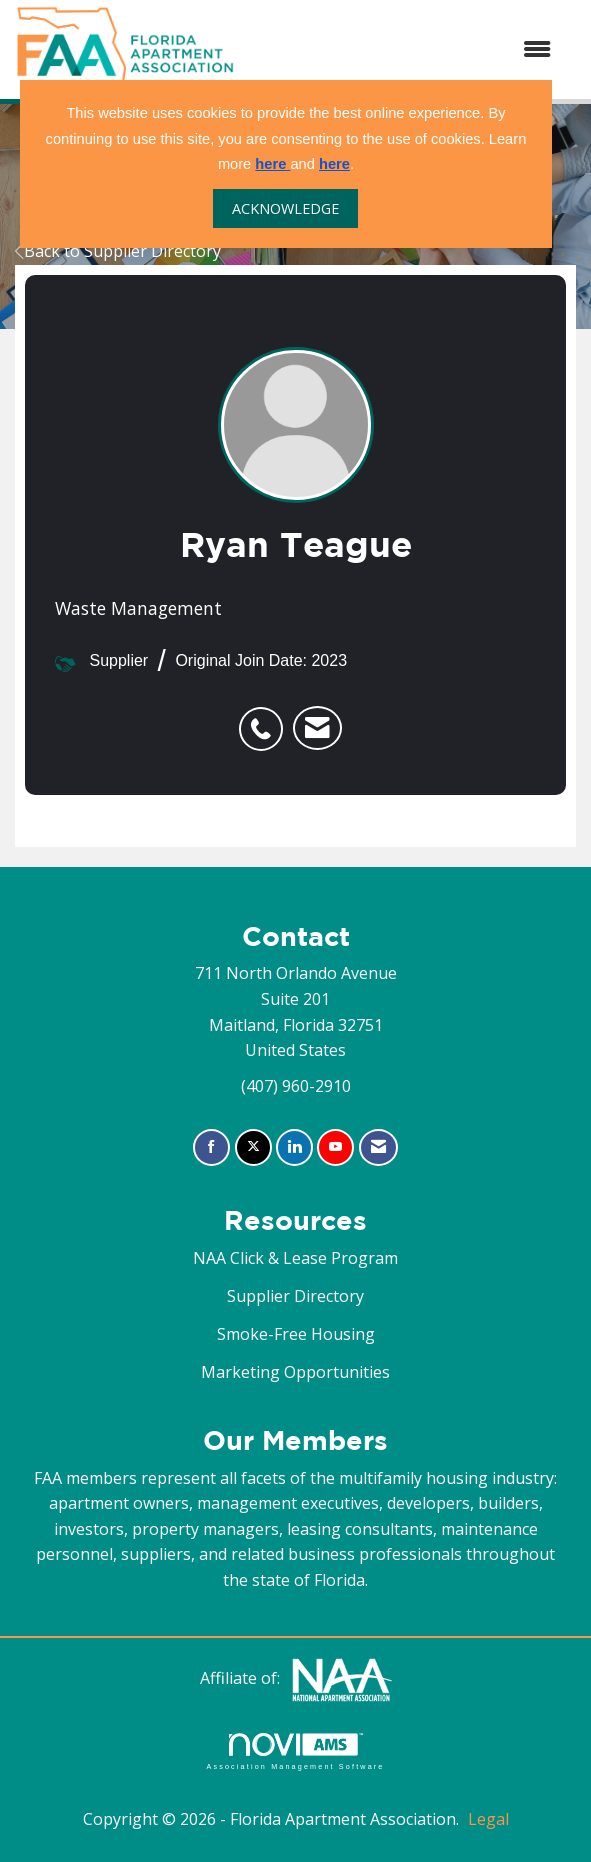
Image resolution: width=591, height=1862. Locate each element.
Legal (488, 1819)
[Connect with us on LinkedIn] (294, 1147)
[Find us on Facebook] (211, 1147)
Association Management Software (295, 1751)
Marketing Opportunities (295, 1372)
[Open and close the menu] (403, 50)
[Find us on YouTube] (335, 1147)
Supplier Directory (295, 1296)
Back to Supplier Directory (118, 251)
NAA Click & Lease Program (295, 1258)
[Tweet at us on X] (253, 1147)
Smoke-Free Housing (296, 1334)
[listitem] (266, 718)
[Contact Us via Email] (378, 1147)
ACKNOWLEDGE (285, 208)
